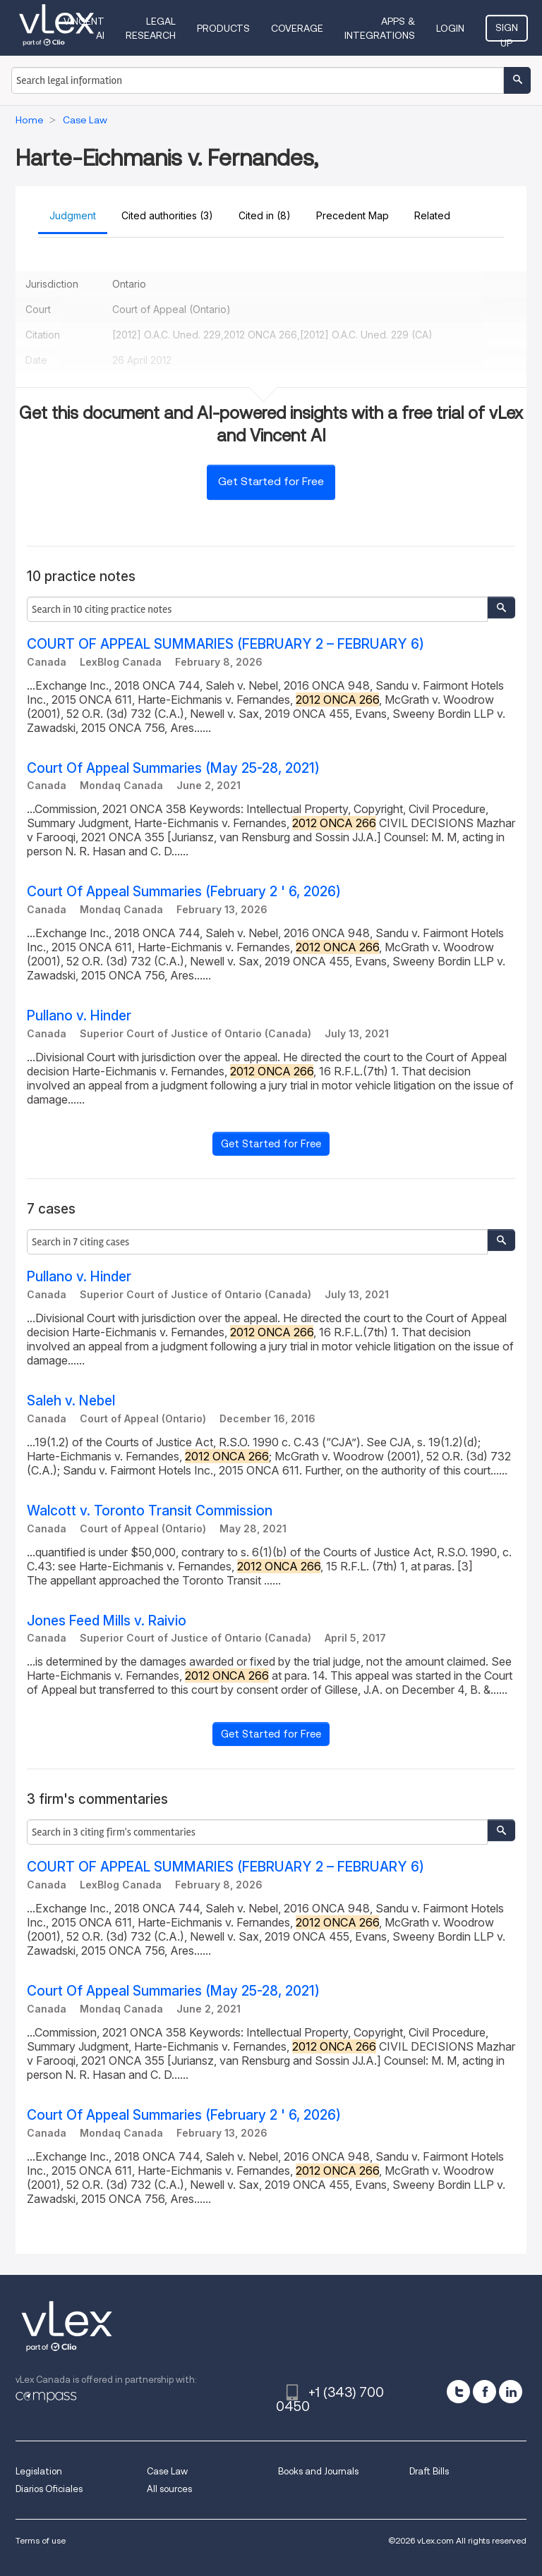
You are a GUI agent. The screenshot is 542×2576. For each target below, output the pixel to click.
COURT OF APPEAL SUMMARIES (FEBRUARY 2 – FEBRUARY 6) (225, 644)
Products (223, 28)
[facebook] (484, 2391)
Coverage (297, 28)
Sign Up (506, 32)
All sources (169, 2489)
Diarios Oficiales (49, 2489)
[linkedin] (510, 2391)
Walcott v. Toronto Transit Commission (149, 1511)
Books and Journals (318, 2471)
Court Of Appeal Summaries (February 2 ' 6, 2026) (184, 892)
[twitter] (458, 2391)
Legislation (39, 2471)
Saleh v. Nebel (71, 1401)
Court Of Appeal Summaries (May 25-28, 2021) (173, 768)
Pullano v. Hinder (79, 1016)
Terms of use (41, 2540)
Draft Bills (429, 2471)
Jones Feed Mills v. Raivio (106, 1621)
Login (450, 28)
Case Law (167, 2471)
